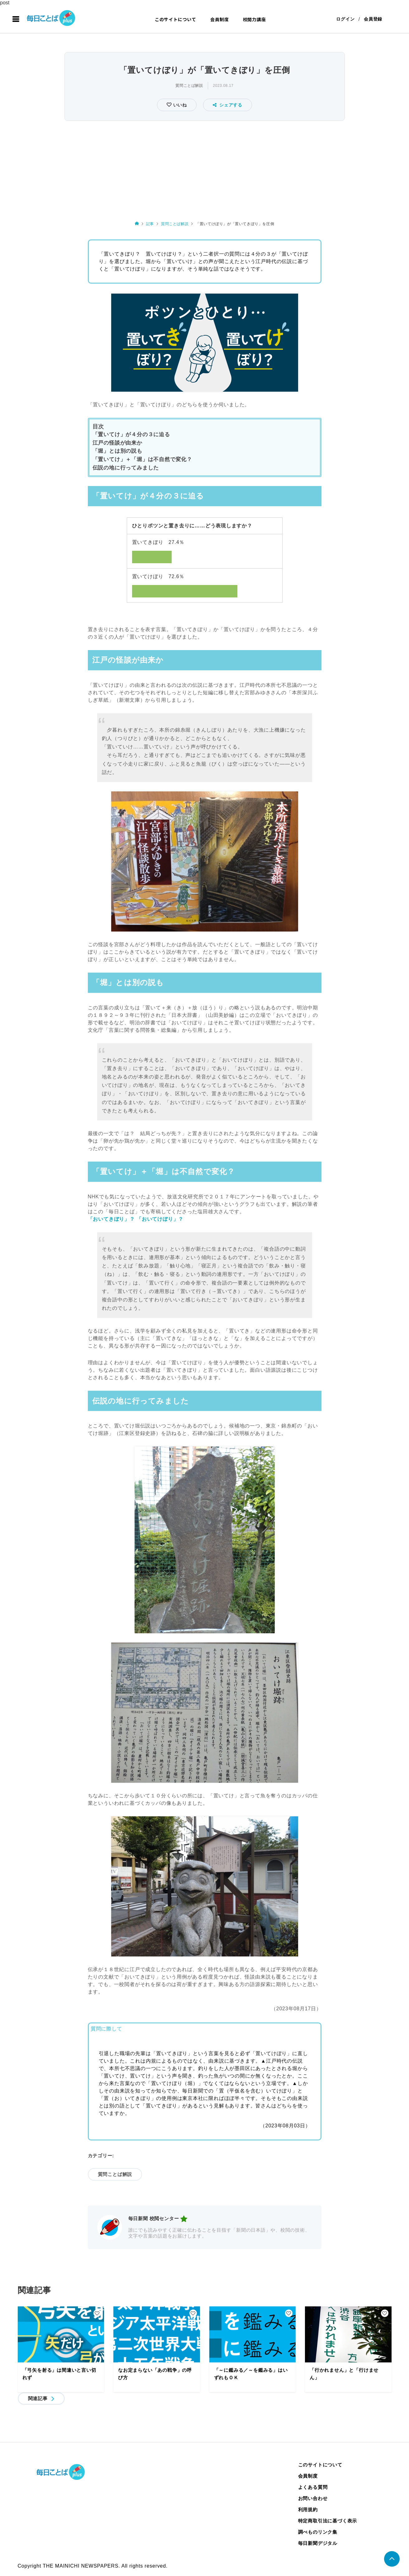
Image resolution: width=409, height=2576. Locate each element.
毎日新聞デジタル (317, 2543)
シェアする (227, 104)
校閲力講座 (254, 19)
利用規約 (308, 2509)
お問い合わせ (313, 2498)
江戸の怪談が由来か (117, 443)
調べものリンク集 (317, 2532)
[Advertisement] (205, 169)
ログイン (345, 19)
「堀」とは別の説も (117, 451)
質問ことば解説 (189, 85)
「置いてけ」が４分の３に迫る (131, 434)
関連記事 (38, 2398)
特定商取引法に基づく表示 (327, 2520)
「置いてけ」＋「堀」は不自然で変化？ (142, 460)
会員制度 (219, 19)
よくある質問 (313, 2487)
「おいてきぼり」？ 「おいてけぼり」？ (136, 1219)
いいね (179, 104)
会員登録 (373, 19)
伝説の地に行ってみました (126, 468)
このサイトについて (175, 19)
